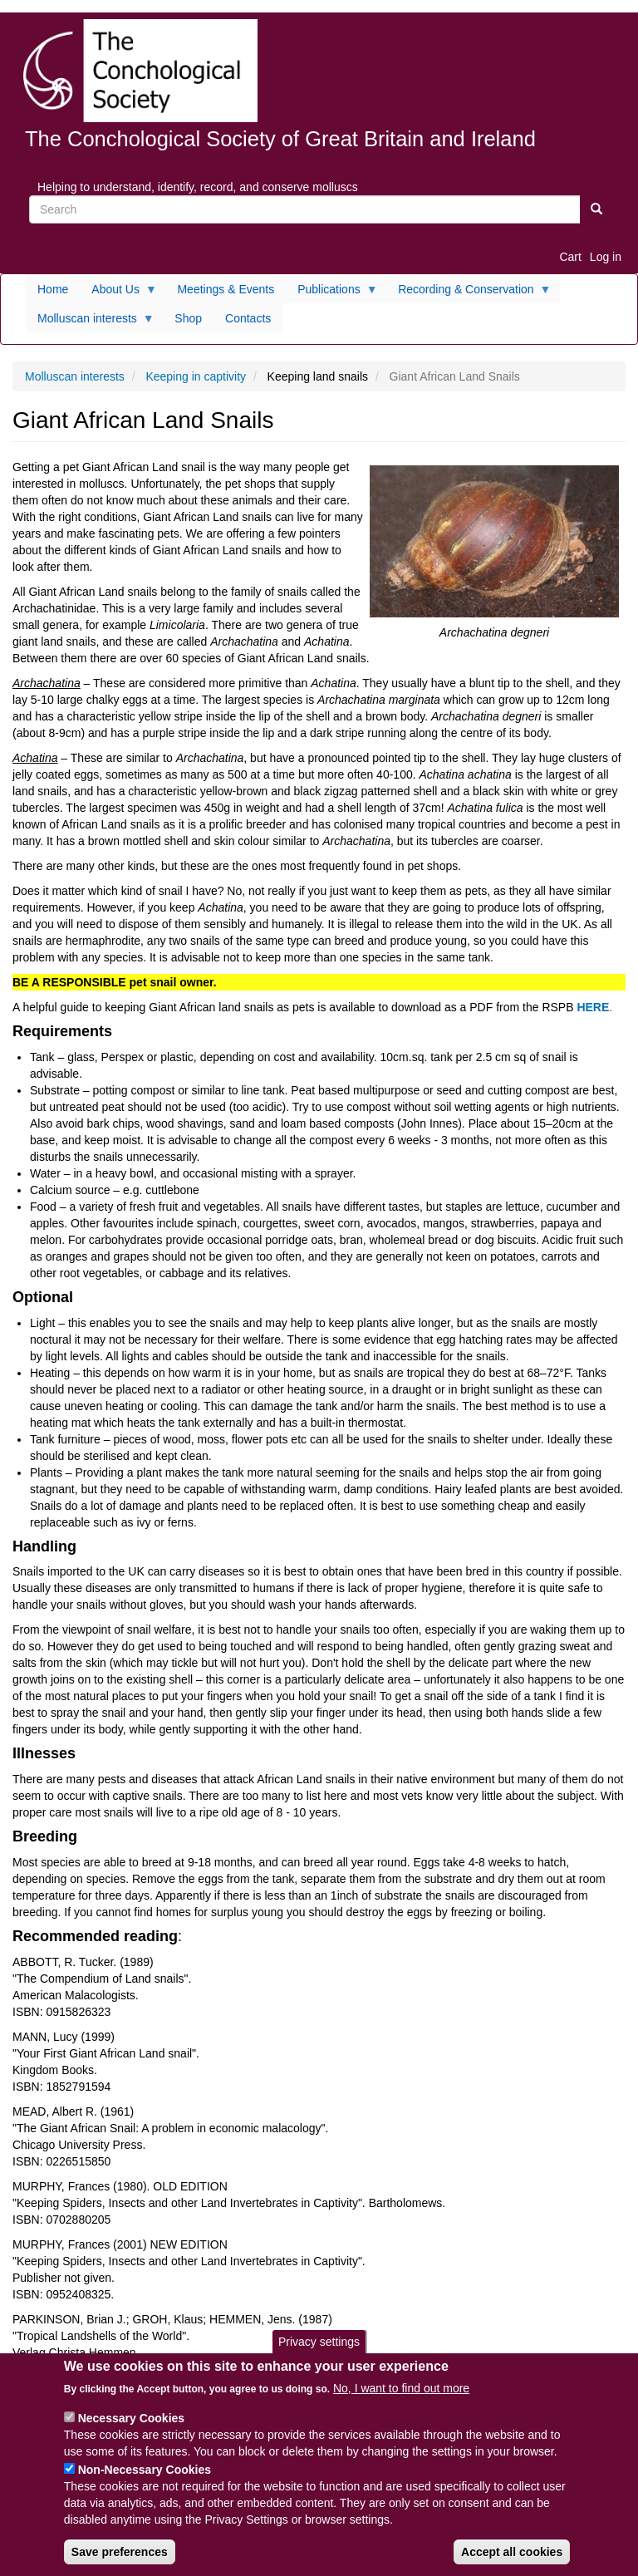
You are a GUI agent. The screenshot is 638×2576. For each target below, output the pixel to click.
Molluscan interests (75, 376)
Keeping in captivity (195, 376)
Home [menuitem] (52, 289)
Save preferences (119, 2562)
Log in (605, 256)
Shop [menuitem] (188, 318)
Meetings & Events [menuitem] (225, 289)
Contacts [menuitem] (248, 318)
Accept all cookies (511, 2562)
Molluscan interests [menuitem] (90, 322)
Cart (570, 256)
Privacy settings (319, 2350)
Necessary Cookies (131, 2428)
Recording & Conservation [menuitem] (468, 293)
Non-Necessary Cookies (144, 2479)
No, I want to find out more (401, 2398)
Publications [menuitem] (332, 293)
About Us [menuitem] (118, 293)
